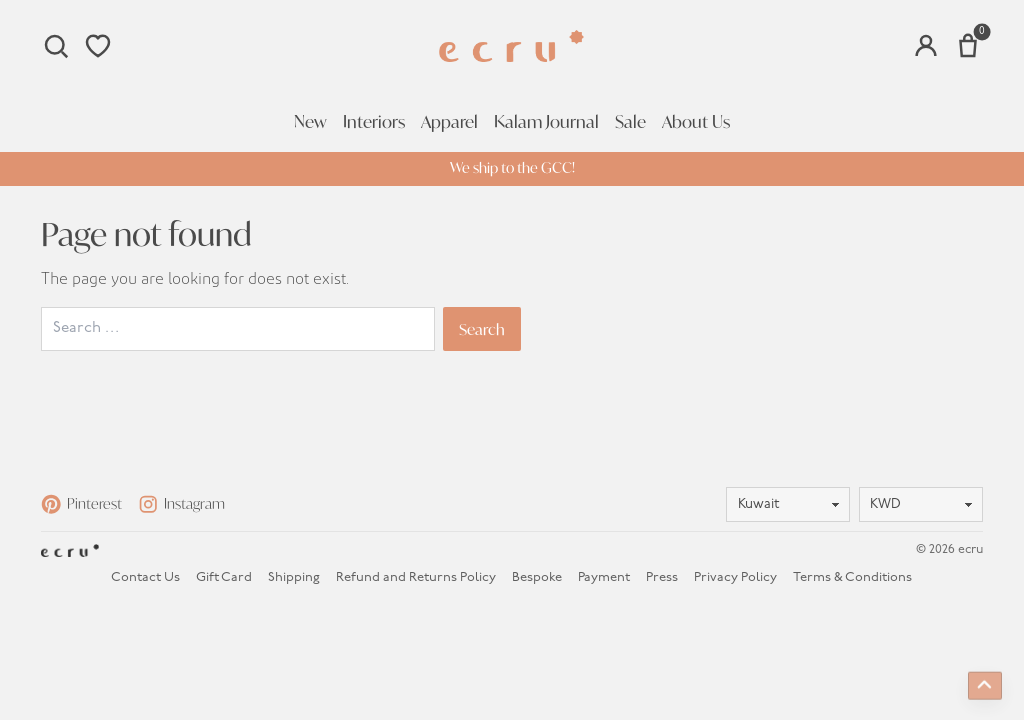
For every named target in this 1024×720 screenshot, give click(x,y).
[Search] (56, 46)
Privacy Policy (735, 577)
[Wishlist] (98, 46)
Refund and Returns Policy (416, 577)
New (310, 122)
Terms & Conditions (852, 577)
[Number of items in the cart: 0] (968, 46)
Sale (630, 122)
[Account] (926, 46)
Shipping (294, 577)
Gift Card (224, 577)
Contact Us (145, 577)
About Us (696, 122)
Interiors (374, 122)
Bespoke (537, 577)
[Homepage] (511, 46)
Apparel (449, 122)
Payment (604, 577)
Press (662, 577)
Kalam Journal (546, 122)
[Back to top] (985, 684)
